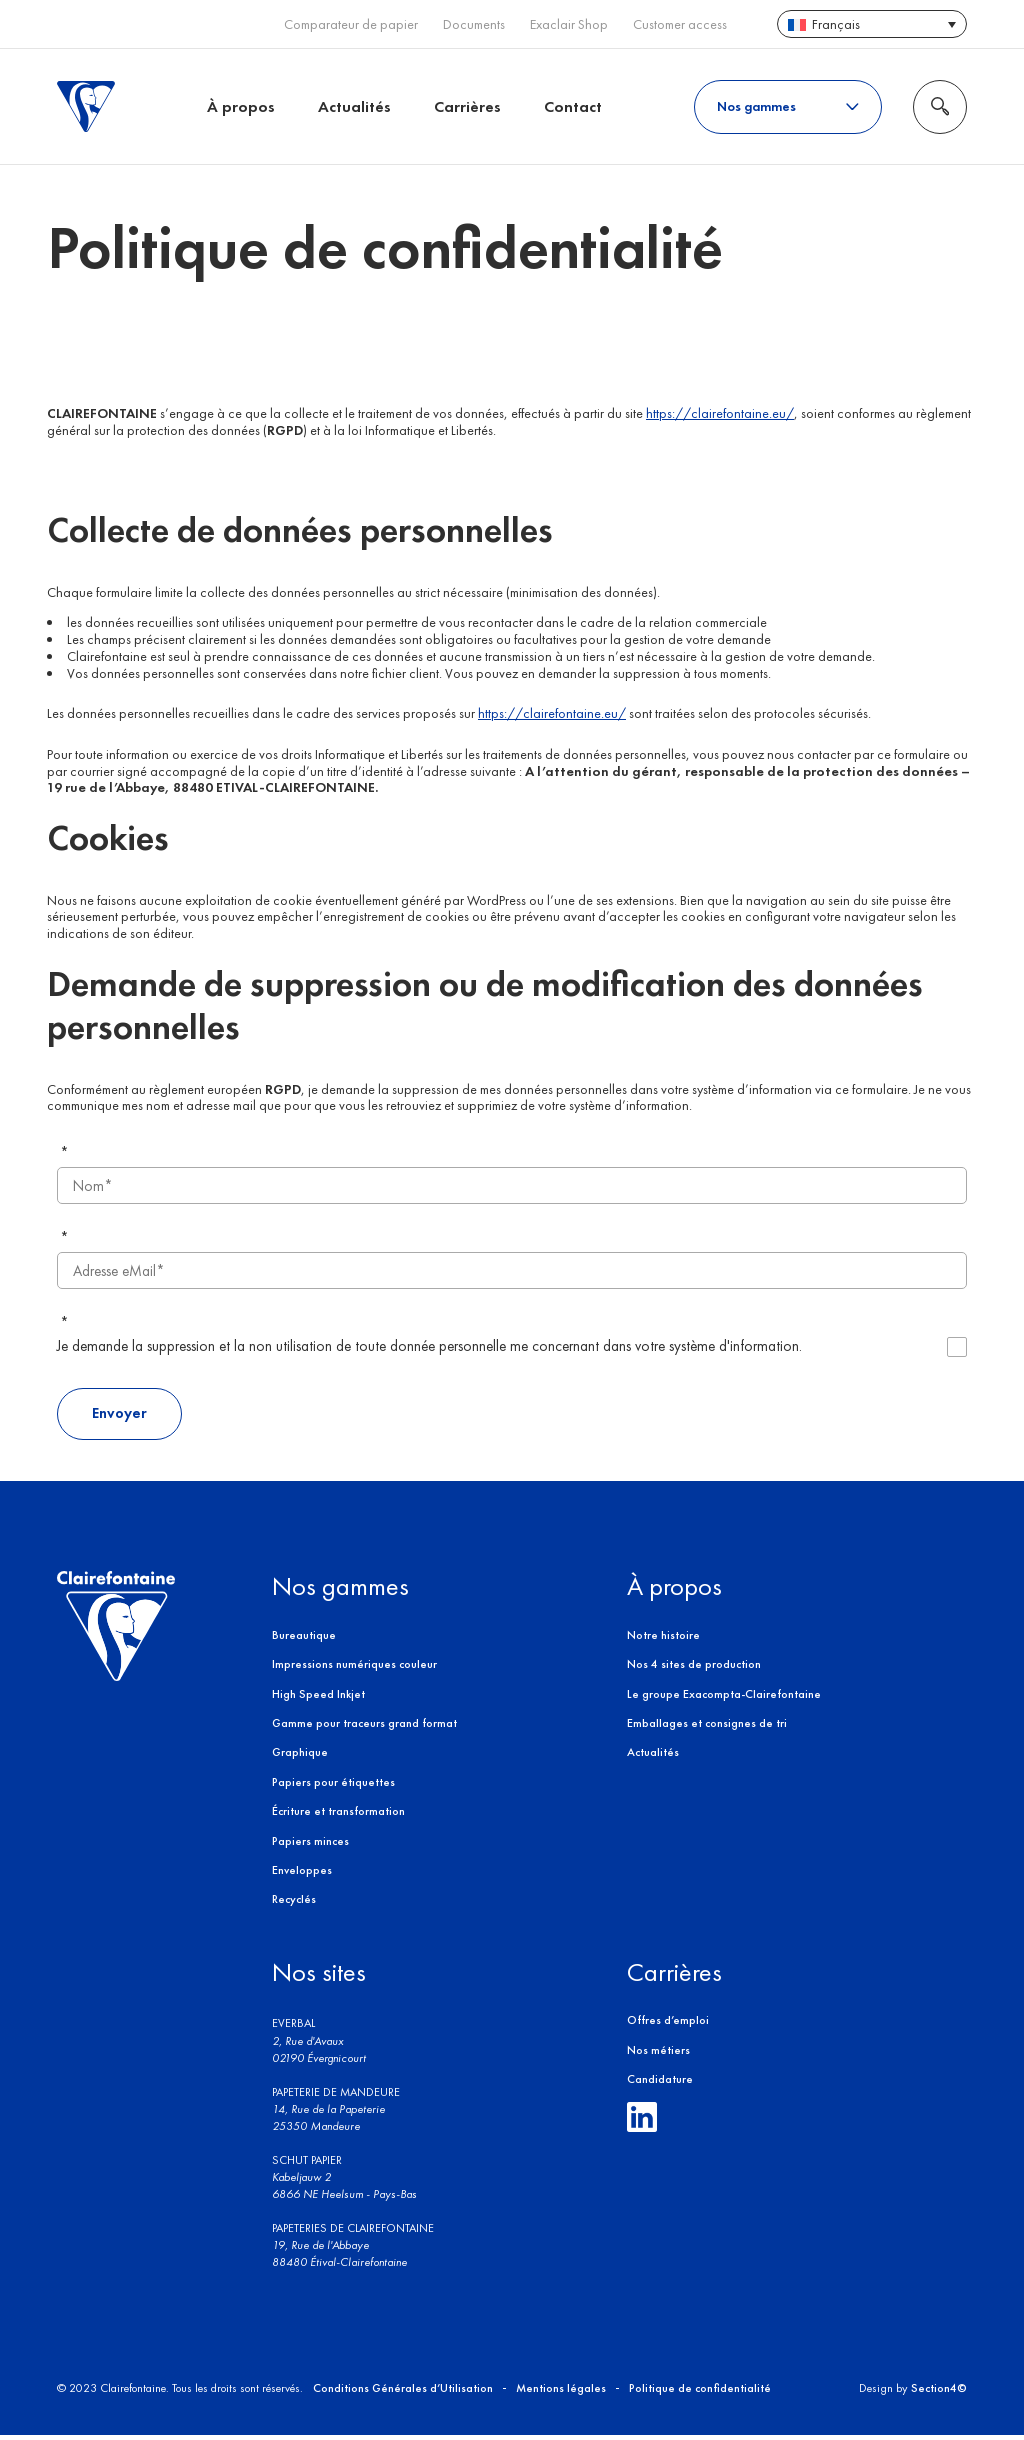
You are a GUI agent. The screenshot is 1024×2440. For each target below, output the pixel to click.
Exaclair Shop (569, 24)
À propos (241, 106)
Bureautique (304, 1639)
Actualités (354, 106)
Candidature (660, 2083)
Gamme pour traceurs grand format (364, 1727)
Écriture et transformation (338, 1815)
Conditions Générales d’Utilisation (403, 2392)
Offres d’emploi (668, 2024)
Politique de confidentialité (700, 2392)
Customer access (680, 24)
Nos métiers (658, 2054)
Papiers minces (310, 1845)
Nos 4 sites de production (694, 1668)
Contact (573, 106)
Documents (474, 24)
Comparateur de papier (351, 24)
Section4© (939, 2392)
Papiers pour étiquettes (333, 1786)
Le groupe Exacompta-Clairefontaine (724, 1698)
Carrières (467, 106)
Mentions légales (561, 2392)
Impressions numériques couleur (354, 1668)
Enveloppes (302, 1874)
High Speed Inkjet (318, 1698)
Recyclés (294, 1904)
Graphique (300, 1757)
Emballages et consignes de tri (707, 1727)
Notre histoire (663, 1639)
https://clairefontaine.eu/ (720, 415)
